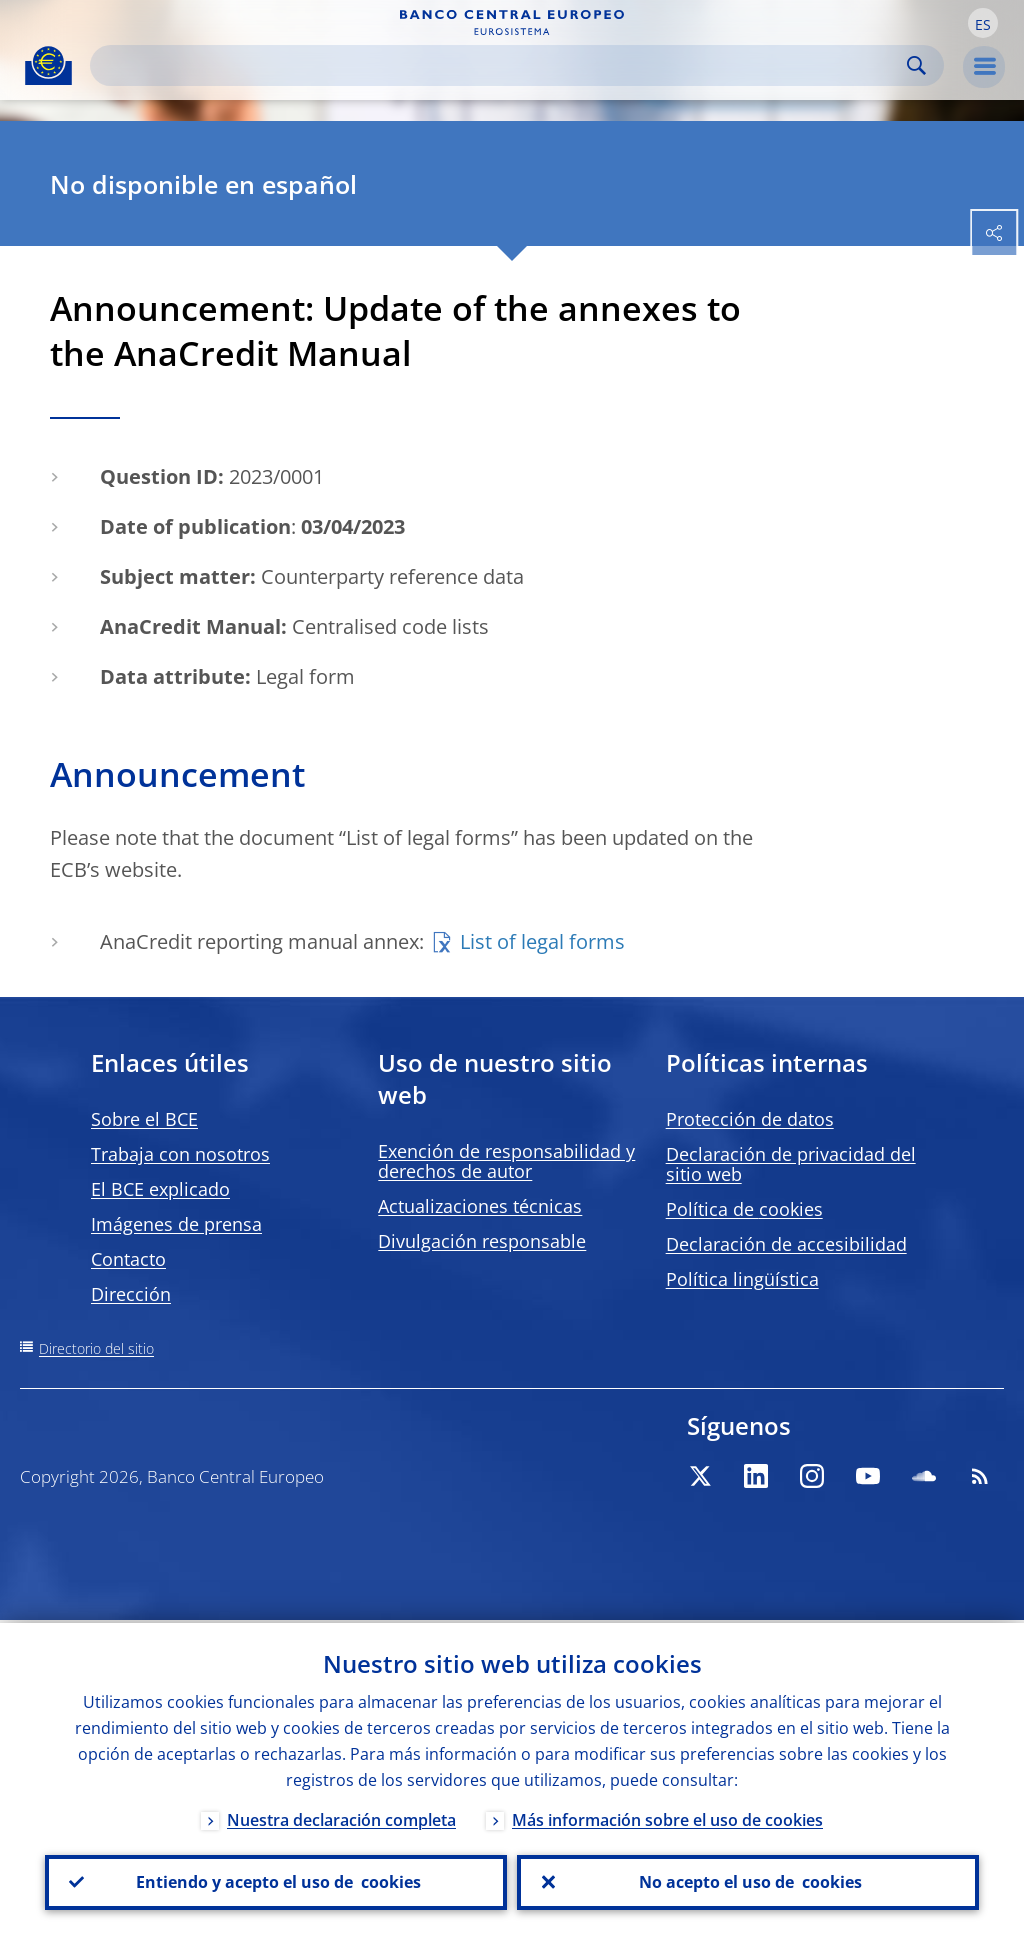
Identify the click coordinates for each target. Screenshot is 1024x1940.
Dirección (131, 1294)
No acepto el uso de (748, 1881)
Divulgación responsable (482, 1241)
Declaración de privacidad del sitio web (791, 1164)
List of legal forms (542, 941)
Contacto (128, 1259)
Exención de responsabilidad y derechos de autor (506, 1161)
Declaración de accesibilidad (786, 1244)
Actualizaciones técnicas (480, 1206)
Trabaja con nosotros (180, 1154)
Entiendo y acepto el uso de (276, 1881)
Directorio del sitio (96, 1348)
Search (916, 65)
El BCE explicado (160, 1189)
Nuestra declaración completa (341, 1817)
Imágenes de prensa (176, 1224)
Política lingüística (742, 1279)
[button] (983, 23)
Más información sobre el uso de (667, 1817)
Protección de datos (750, 1119)
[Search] (501, 65)
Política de (744, 1209)
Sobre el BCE (144, 1119)
